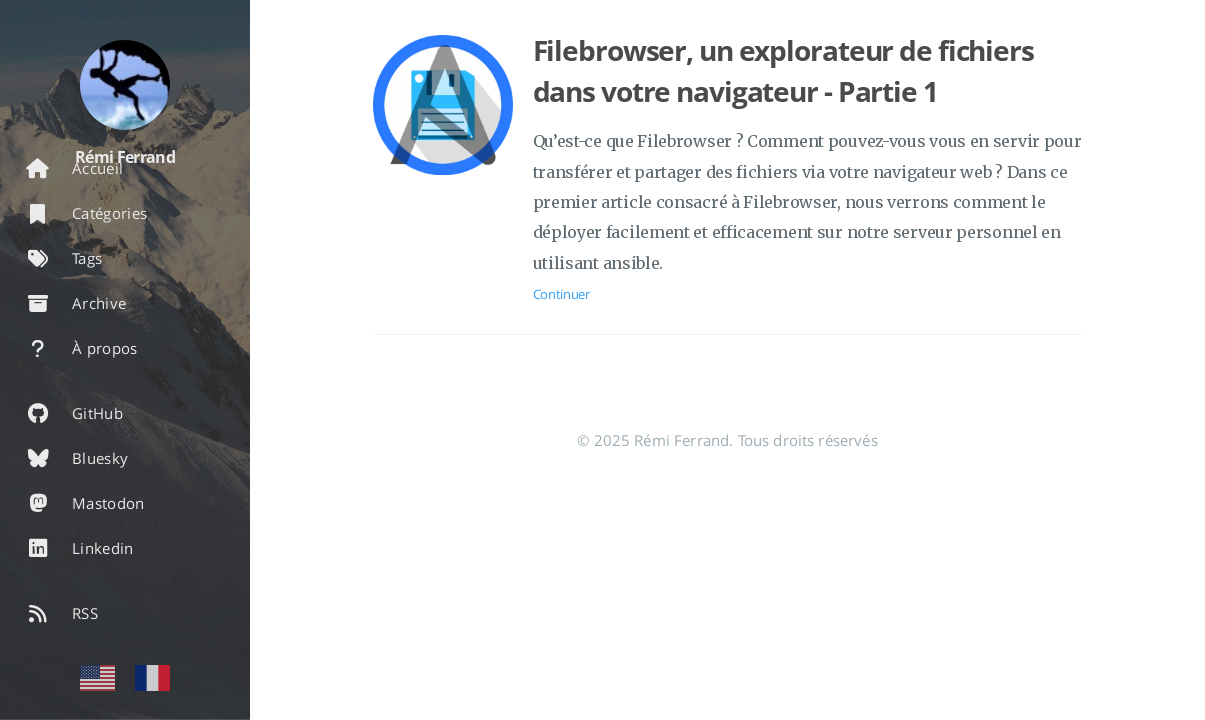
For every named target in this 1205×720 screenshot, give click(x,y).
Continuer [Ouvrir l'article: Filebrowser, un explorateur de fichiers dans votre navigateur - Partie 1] (561, 294)
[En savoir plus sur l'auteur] (125, 85)
